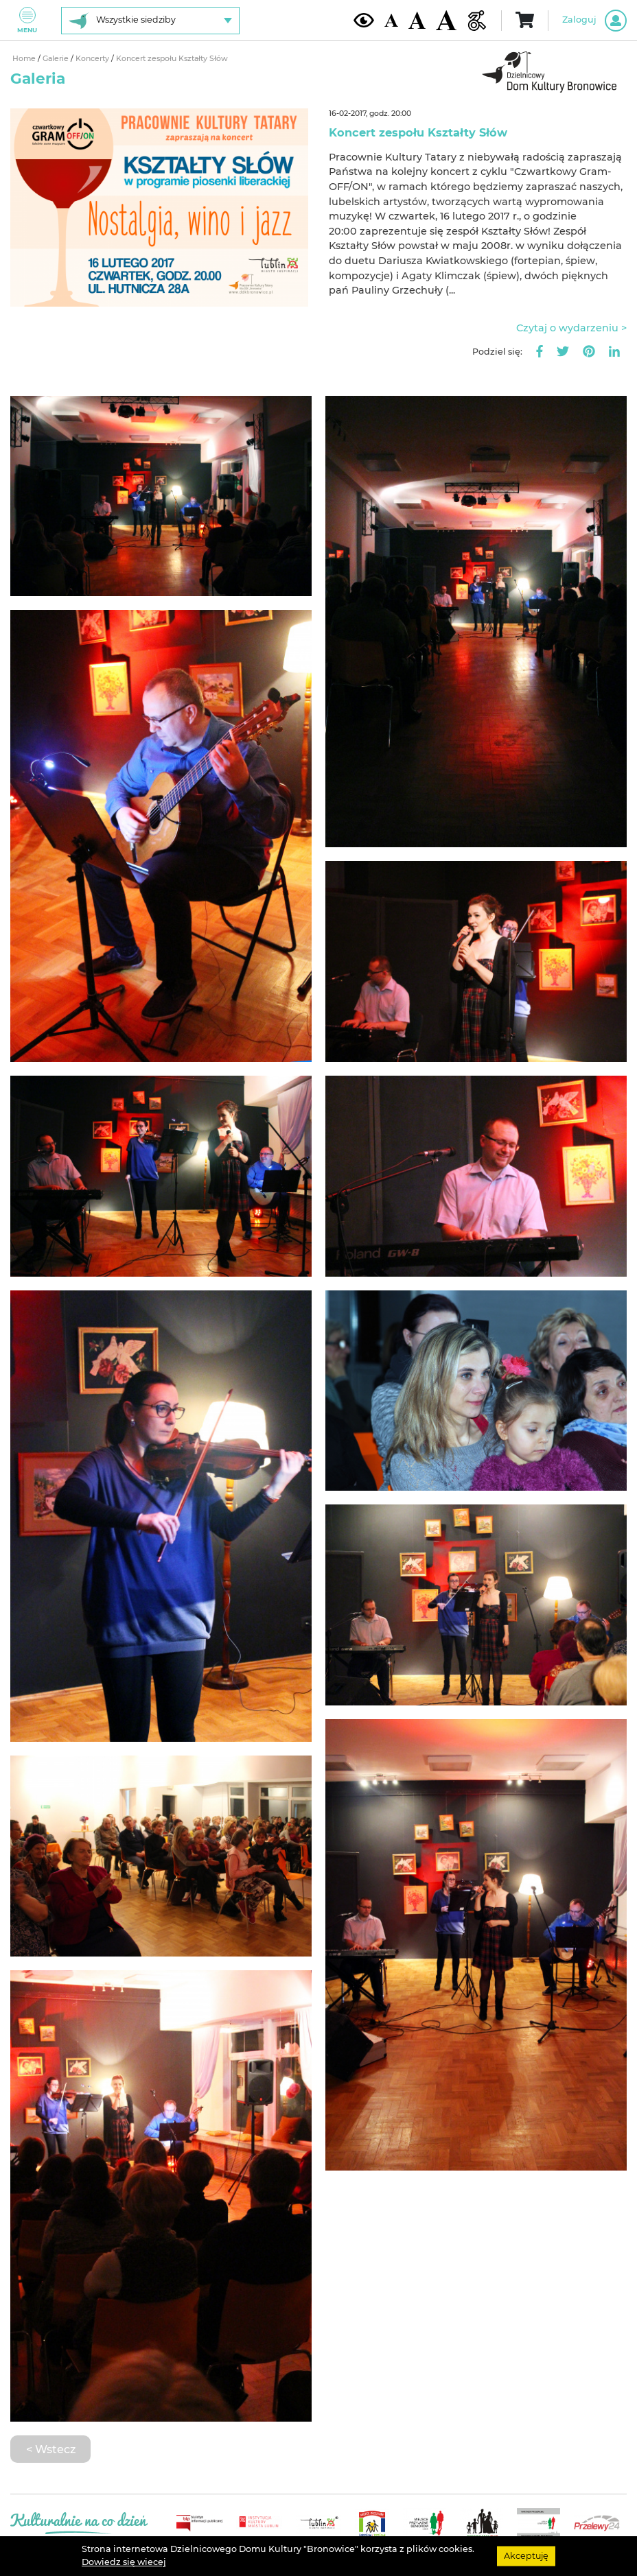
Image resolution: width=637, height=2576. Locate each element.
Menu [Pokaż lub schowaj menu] (27, 20)
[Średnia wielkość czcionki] (417, 20)
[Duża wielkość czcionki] (446, 20)
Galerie (57, 58)
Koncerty (93, 58)
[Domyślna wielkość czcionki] (391, 20)
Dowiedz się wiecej (124, 2562)
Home (25, 58)
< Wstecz (51, 2449)
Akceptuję (526, 2556)
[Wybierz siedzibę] (150, 20)
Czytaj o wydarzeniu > (571, 328)
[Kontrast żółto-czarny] (364, 20)
